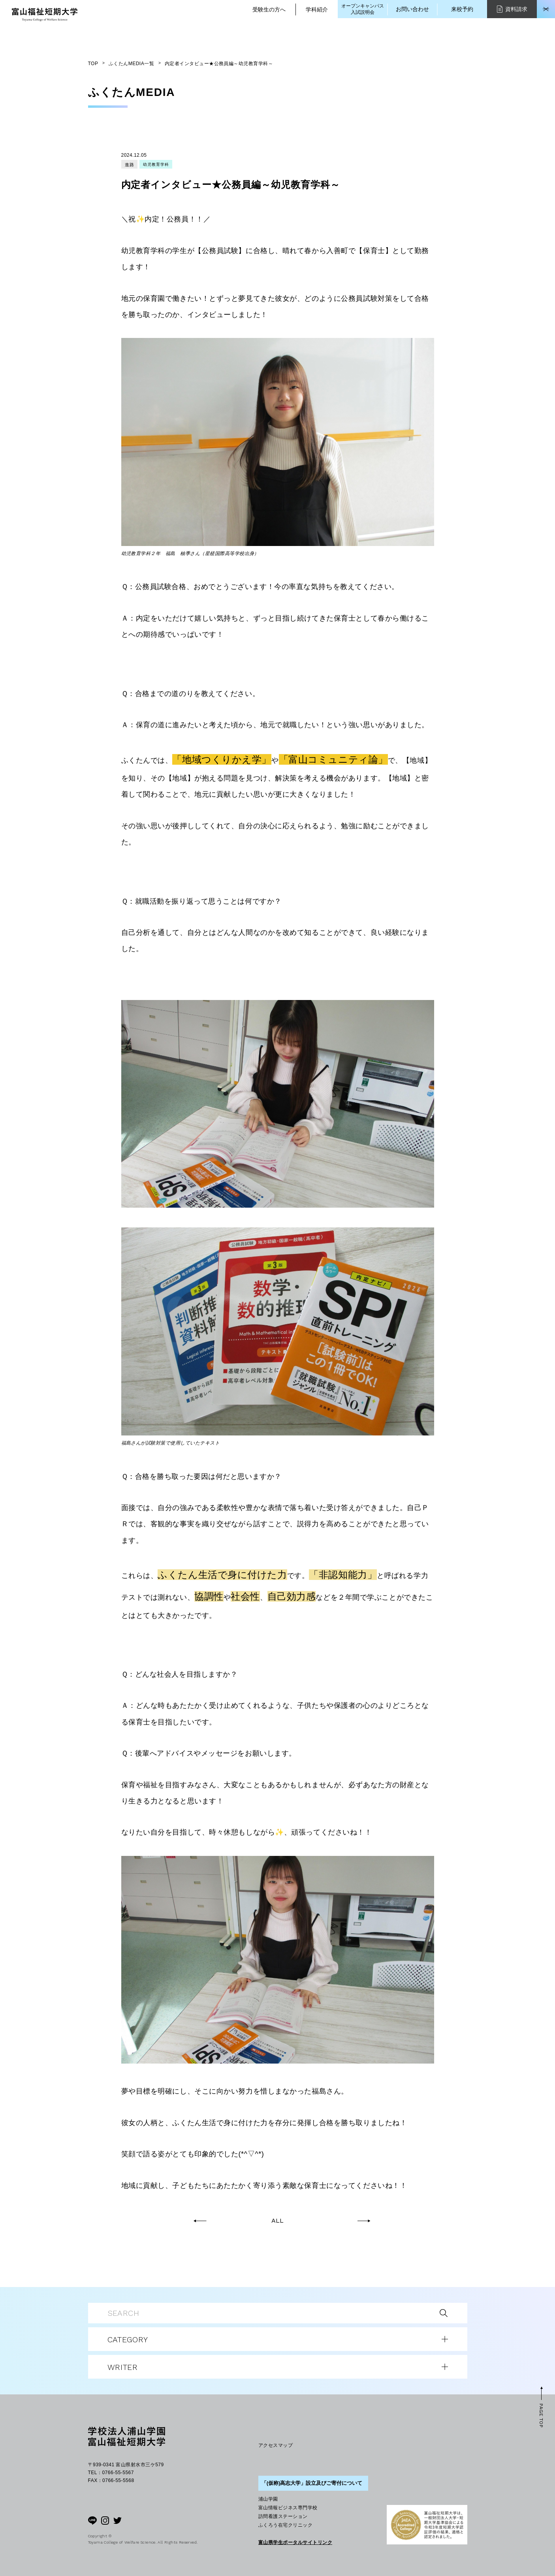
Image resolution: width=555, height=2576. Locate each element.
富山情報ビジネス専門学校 (288, 2507)
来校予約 (462, 9)
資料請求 (512, 9)
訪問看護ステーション (283, 2516)
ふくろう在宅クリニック (285, 2525)
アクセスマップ (275, 2445)
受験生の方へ (269, 9)
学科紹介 (317, 9)
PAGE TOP (541, 2415)
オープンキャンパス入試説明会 (362, 9)
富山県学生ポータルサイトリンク (295, 2542)
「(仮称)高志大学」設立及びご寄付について (312, 2483)
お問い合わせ (412, 9)
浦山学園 (268, 2499)
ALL (277, 2221)
